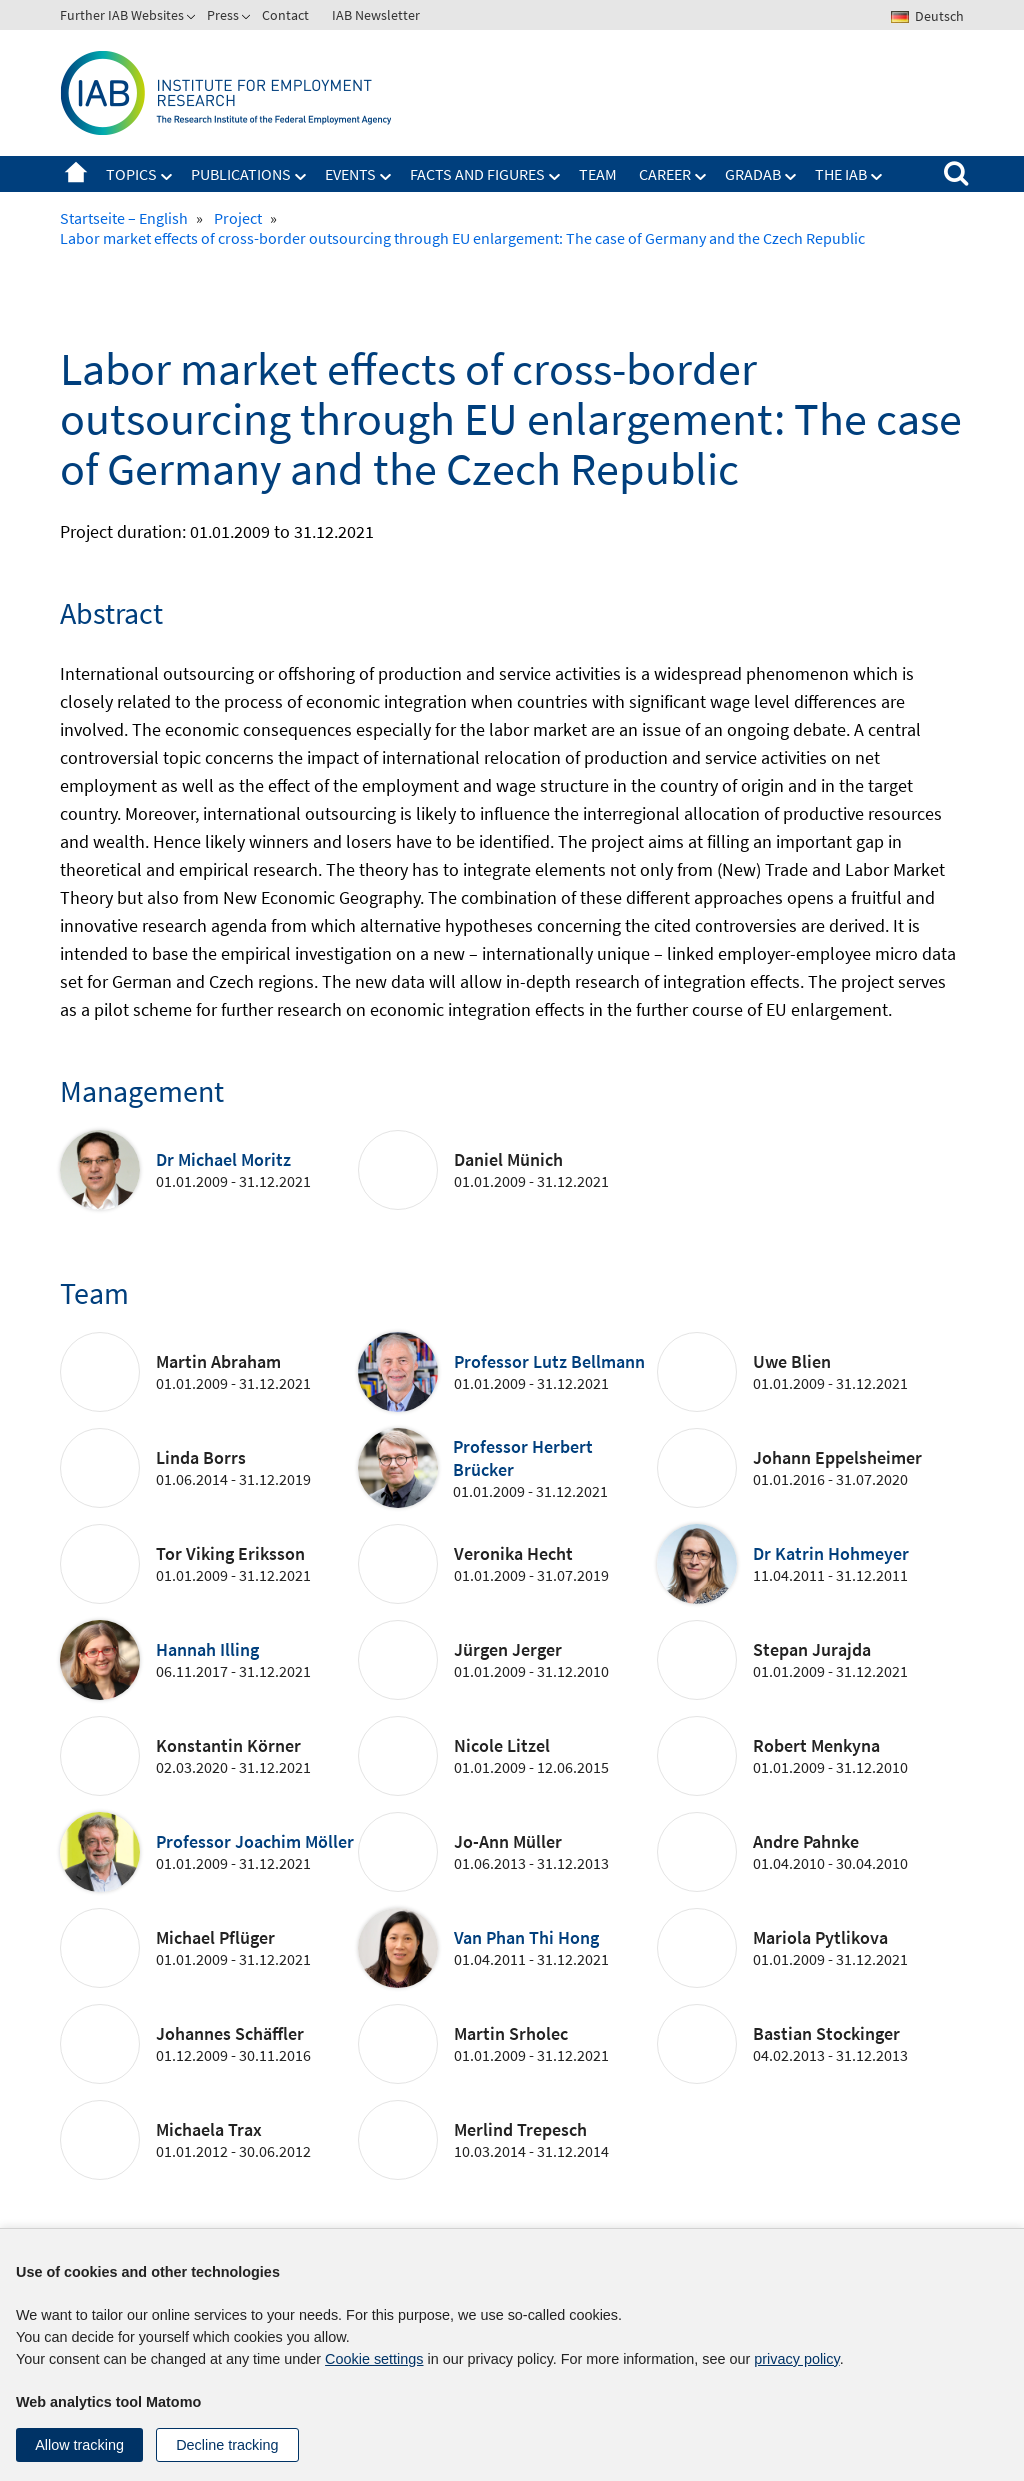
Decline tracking (227, 2445)
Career (665, 174)
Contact (285, 15)
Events (350, 174)
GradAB (753, 174)
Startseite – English (76, 174)
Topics (131, 174)
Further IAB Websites (122, 15)
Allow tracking (79, 2445)
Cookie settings (374, 2359)
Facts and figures (477, 174)
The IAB (841, 174)
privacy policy (796, 2359)
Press (223, 15)
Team (598, 174)
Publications (241, 174)
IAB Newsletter (376, 15)
